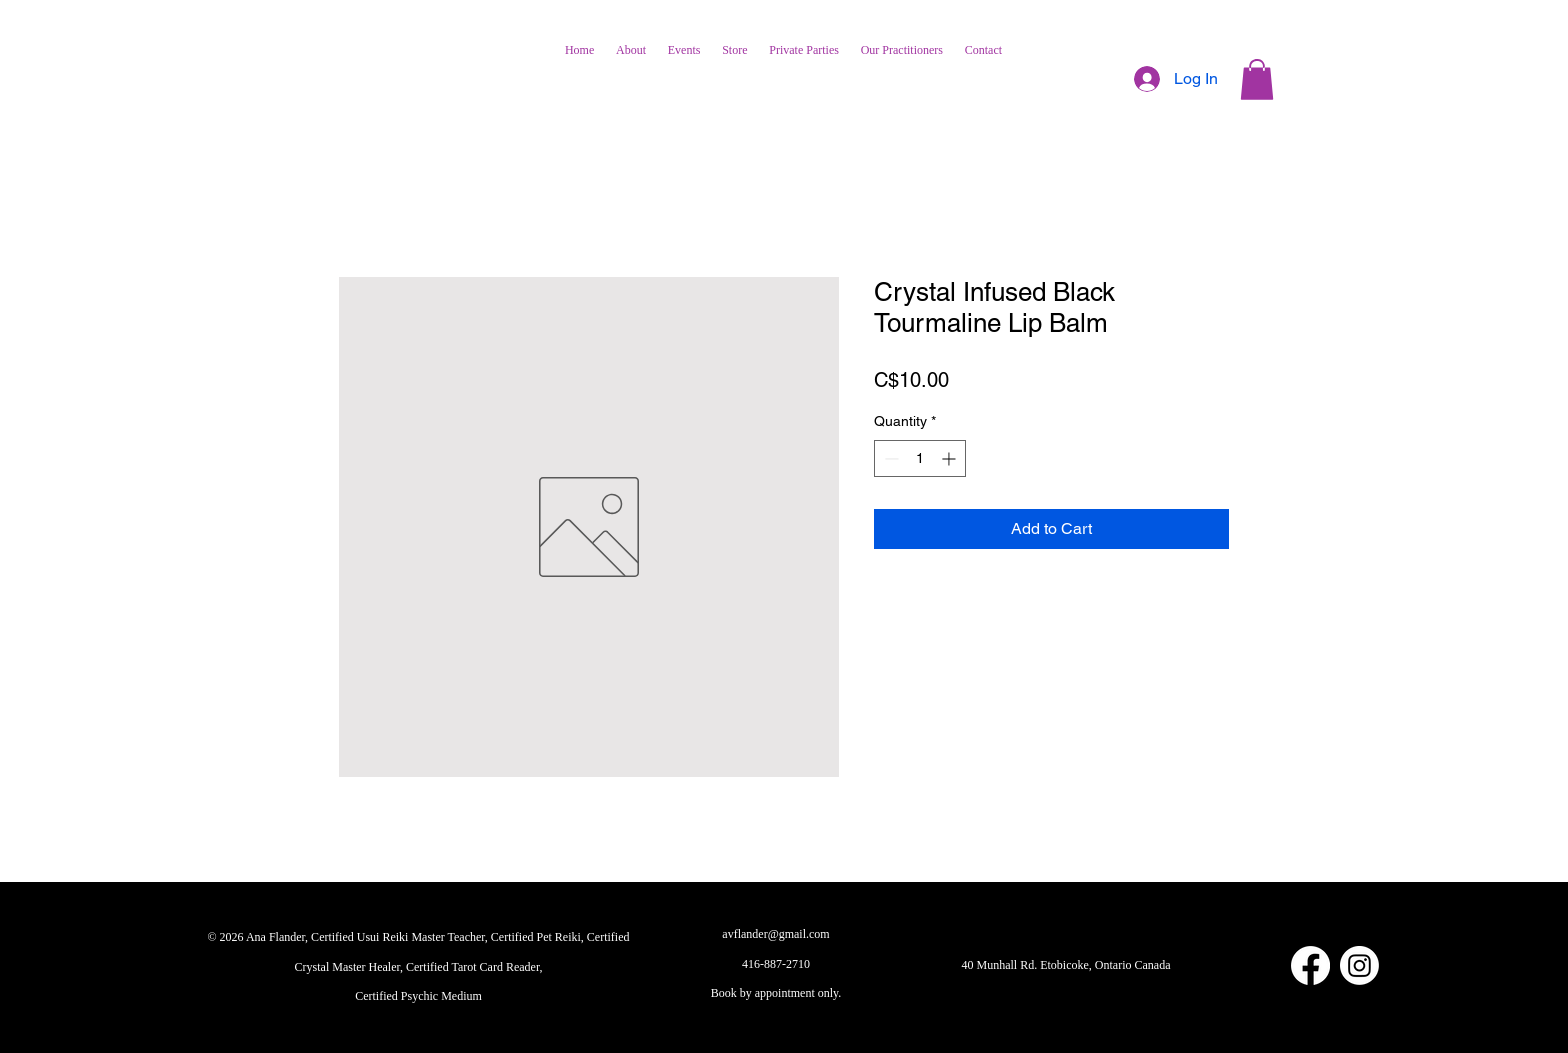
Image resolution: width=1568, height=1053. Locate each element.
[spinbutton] (920, 458)
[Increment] (950, 458)
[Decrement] (889, 458)
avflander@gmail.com (775, 934)
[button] (1257, 79)
